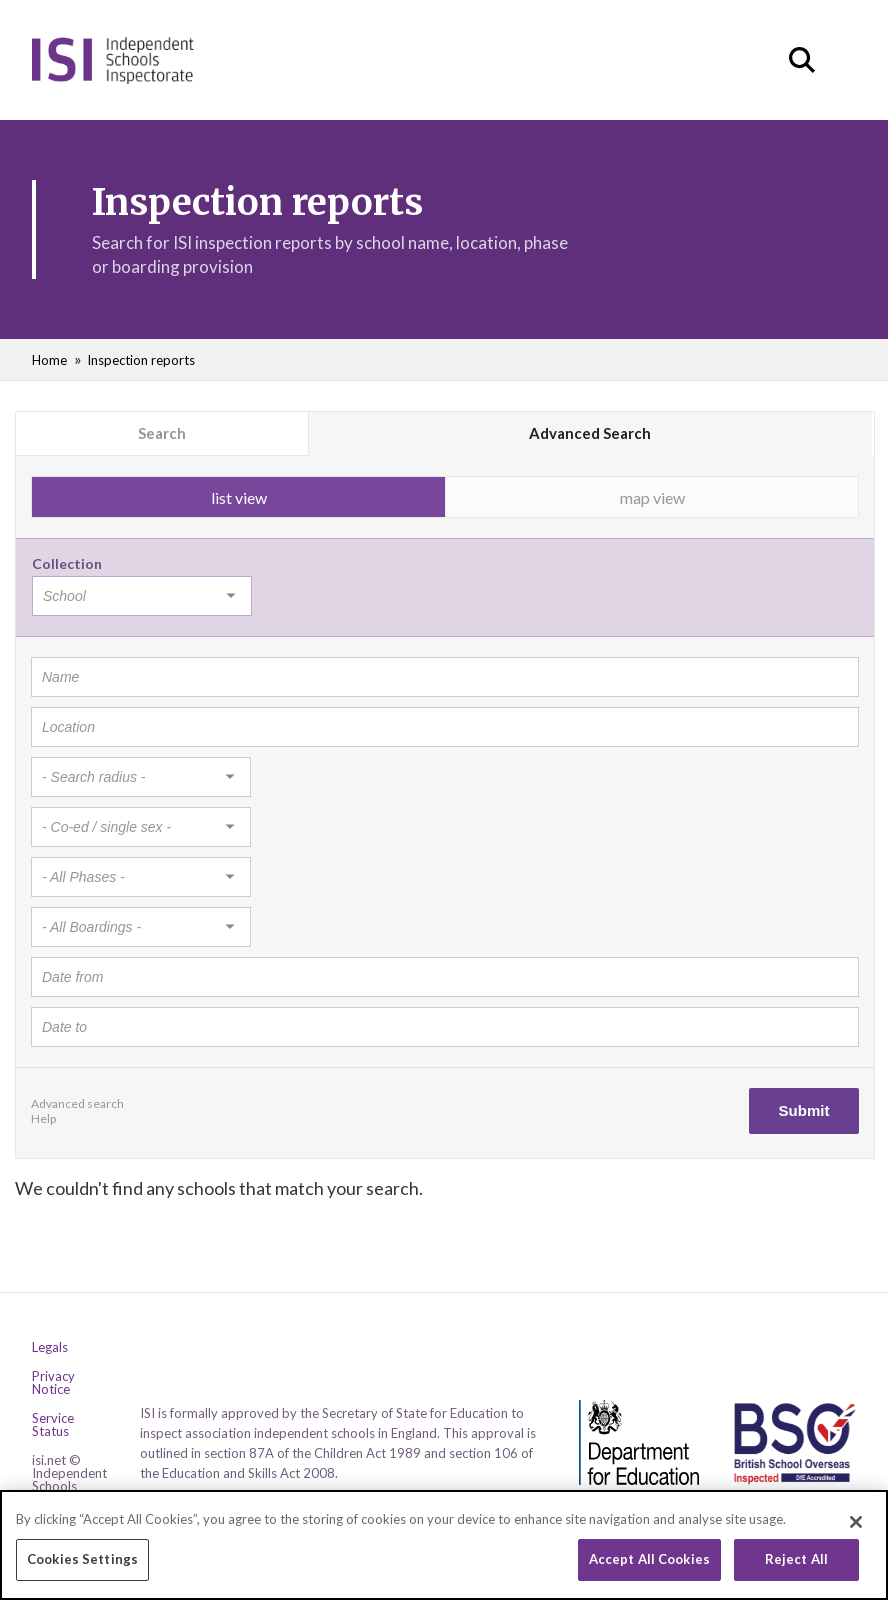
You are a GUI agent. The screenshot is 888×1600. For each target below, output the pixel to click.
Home (49, 360)
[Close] (856, 1524)
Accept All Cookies (649, 1561)
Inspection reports (141, 360)
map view (652, 497)
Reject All (796, 1561)
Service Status (53, 1425)
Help (43, 1118)
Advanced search (77, 1103)
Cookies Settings (82, 1561)
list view (239, 497)
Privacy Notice (53, 1383)
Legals (50, 1347)
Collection (67, 563)
